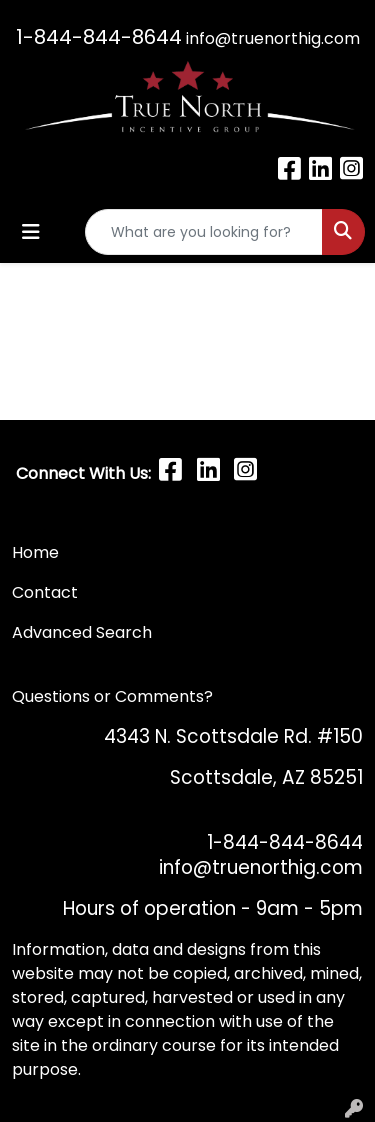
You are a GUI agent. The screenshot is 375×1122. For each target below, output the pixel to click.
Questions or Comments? (112, 696)
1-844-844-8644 (99, 37)
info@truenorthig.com (273, 38)
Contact (47, 592)
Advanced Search (82, 632)
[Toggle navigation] (31, 232)
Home (35, 552)
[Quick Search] (204, 232)
